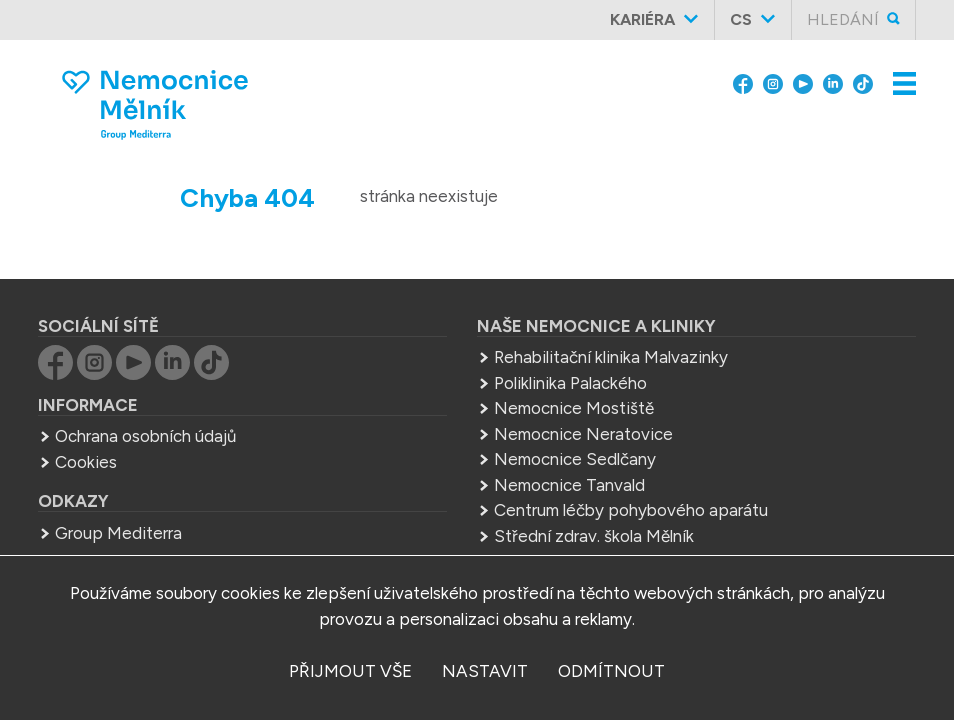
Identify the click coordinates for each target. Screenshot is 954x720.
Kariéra (642, 19)
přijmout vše (350, 671)
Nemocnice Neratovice (583, 434)
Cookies (86, 462)
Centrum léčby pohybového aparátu (631, 510)
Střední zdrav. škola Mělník (594, 536)
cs (741, 19)
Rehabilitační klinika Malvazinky (611, 357)
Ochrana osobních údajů (145, 436)
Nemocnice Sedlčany (575, 459)
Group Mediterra (118, 533)
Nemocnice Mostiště (574, 408)
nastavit (485, 671)
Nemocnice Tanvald (569, 485)
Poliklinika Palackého (570, 383)
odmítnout (611, 671)
